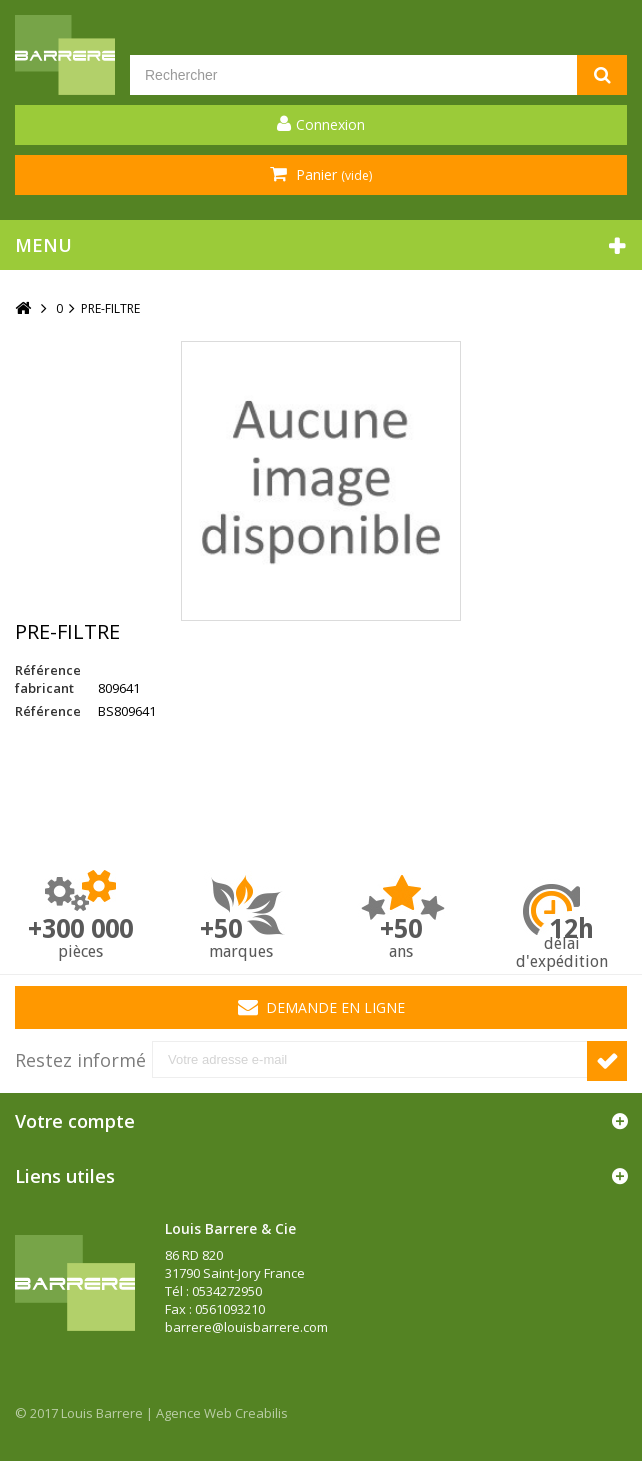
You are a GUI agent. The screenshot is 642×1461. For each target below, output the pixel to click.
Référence (48, 711)
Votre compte (75, 1121)
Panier (332, 174)
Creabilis (261, 1413)
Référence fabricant (48, 679)
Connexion (330, 124)
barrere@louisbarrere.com (246, 1327)
